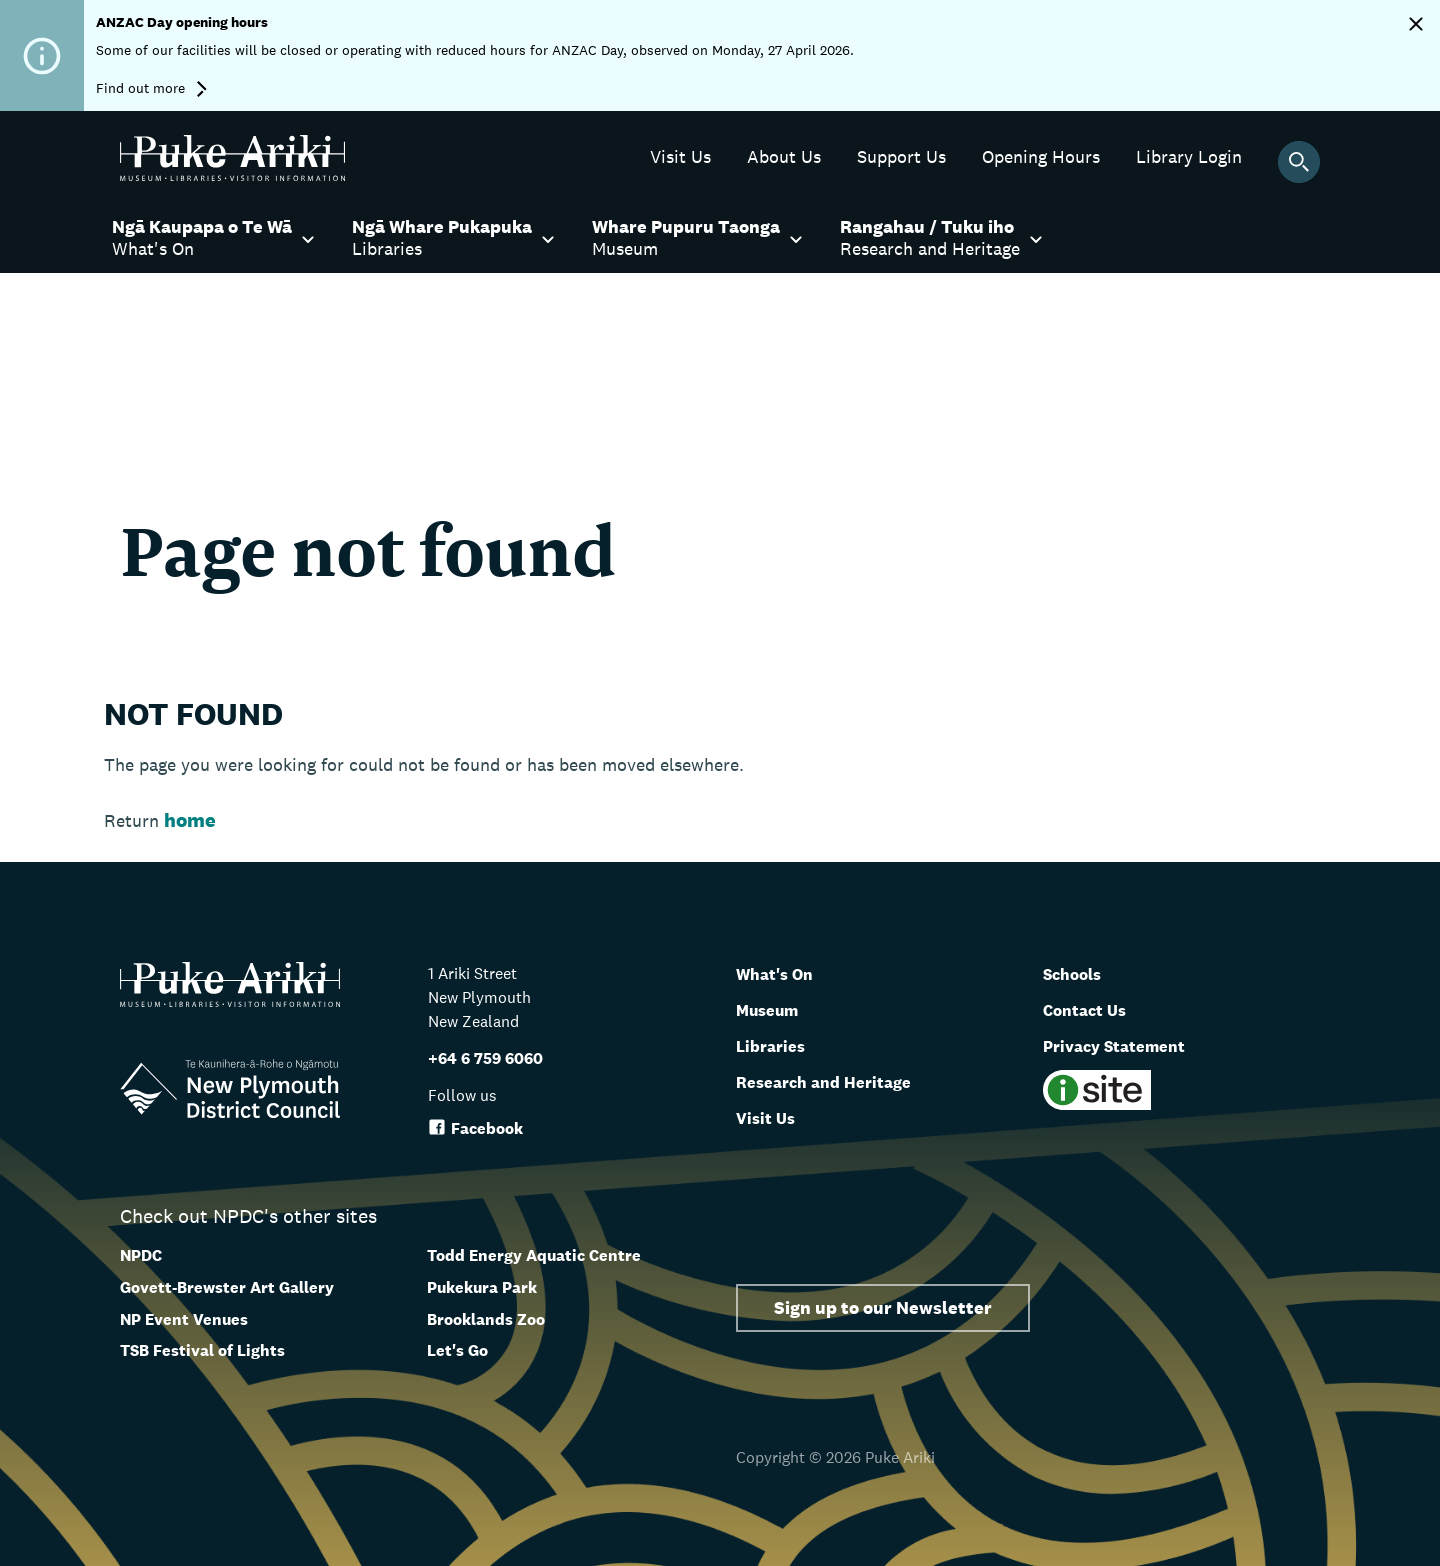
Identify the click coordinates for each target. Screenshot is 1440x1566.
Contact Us (1093, 1009)
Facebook (475, 1128)
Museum (775, 1009)
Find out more (151, 88)
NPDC (141, 1255)
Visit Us (771, 1117)
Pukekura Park (482, 1287)
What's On (783, 973)
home (190, 820)
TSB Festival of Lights (202, 1350)
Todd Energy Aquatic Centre (534, 1255)
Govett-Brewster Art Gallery (227, 1287)
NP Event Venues (184, 1319)
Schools (1079, 973)
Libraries (777, 1045)
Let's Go (457, 1350)
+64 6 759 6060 (485, 1058)
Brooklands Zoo (486, 1319)
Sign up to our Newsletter (883, 1307)
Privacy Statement (1129, 1045)
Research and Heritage (840, 1081)
